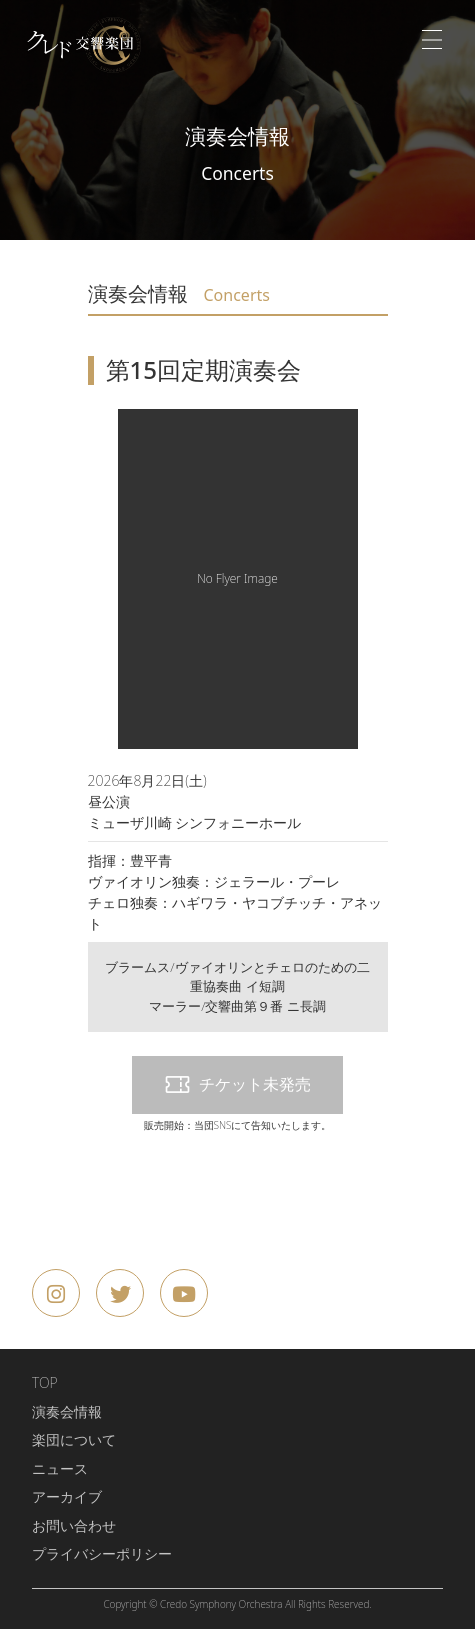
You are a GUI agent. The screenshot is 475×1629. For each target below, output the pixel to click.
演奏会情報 (67, 1411)
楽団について (74, 1439)
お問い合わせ (74, 1525)
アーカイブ (67, 1496)
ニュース (60, 1468)
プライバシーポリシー (102, 1553)
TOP (45, 1382)
